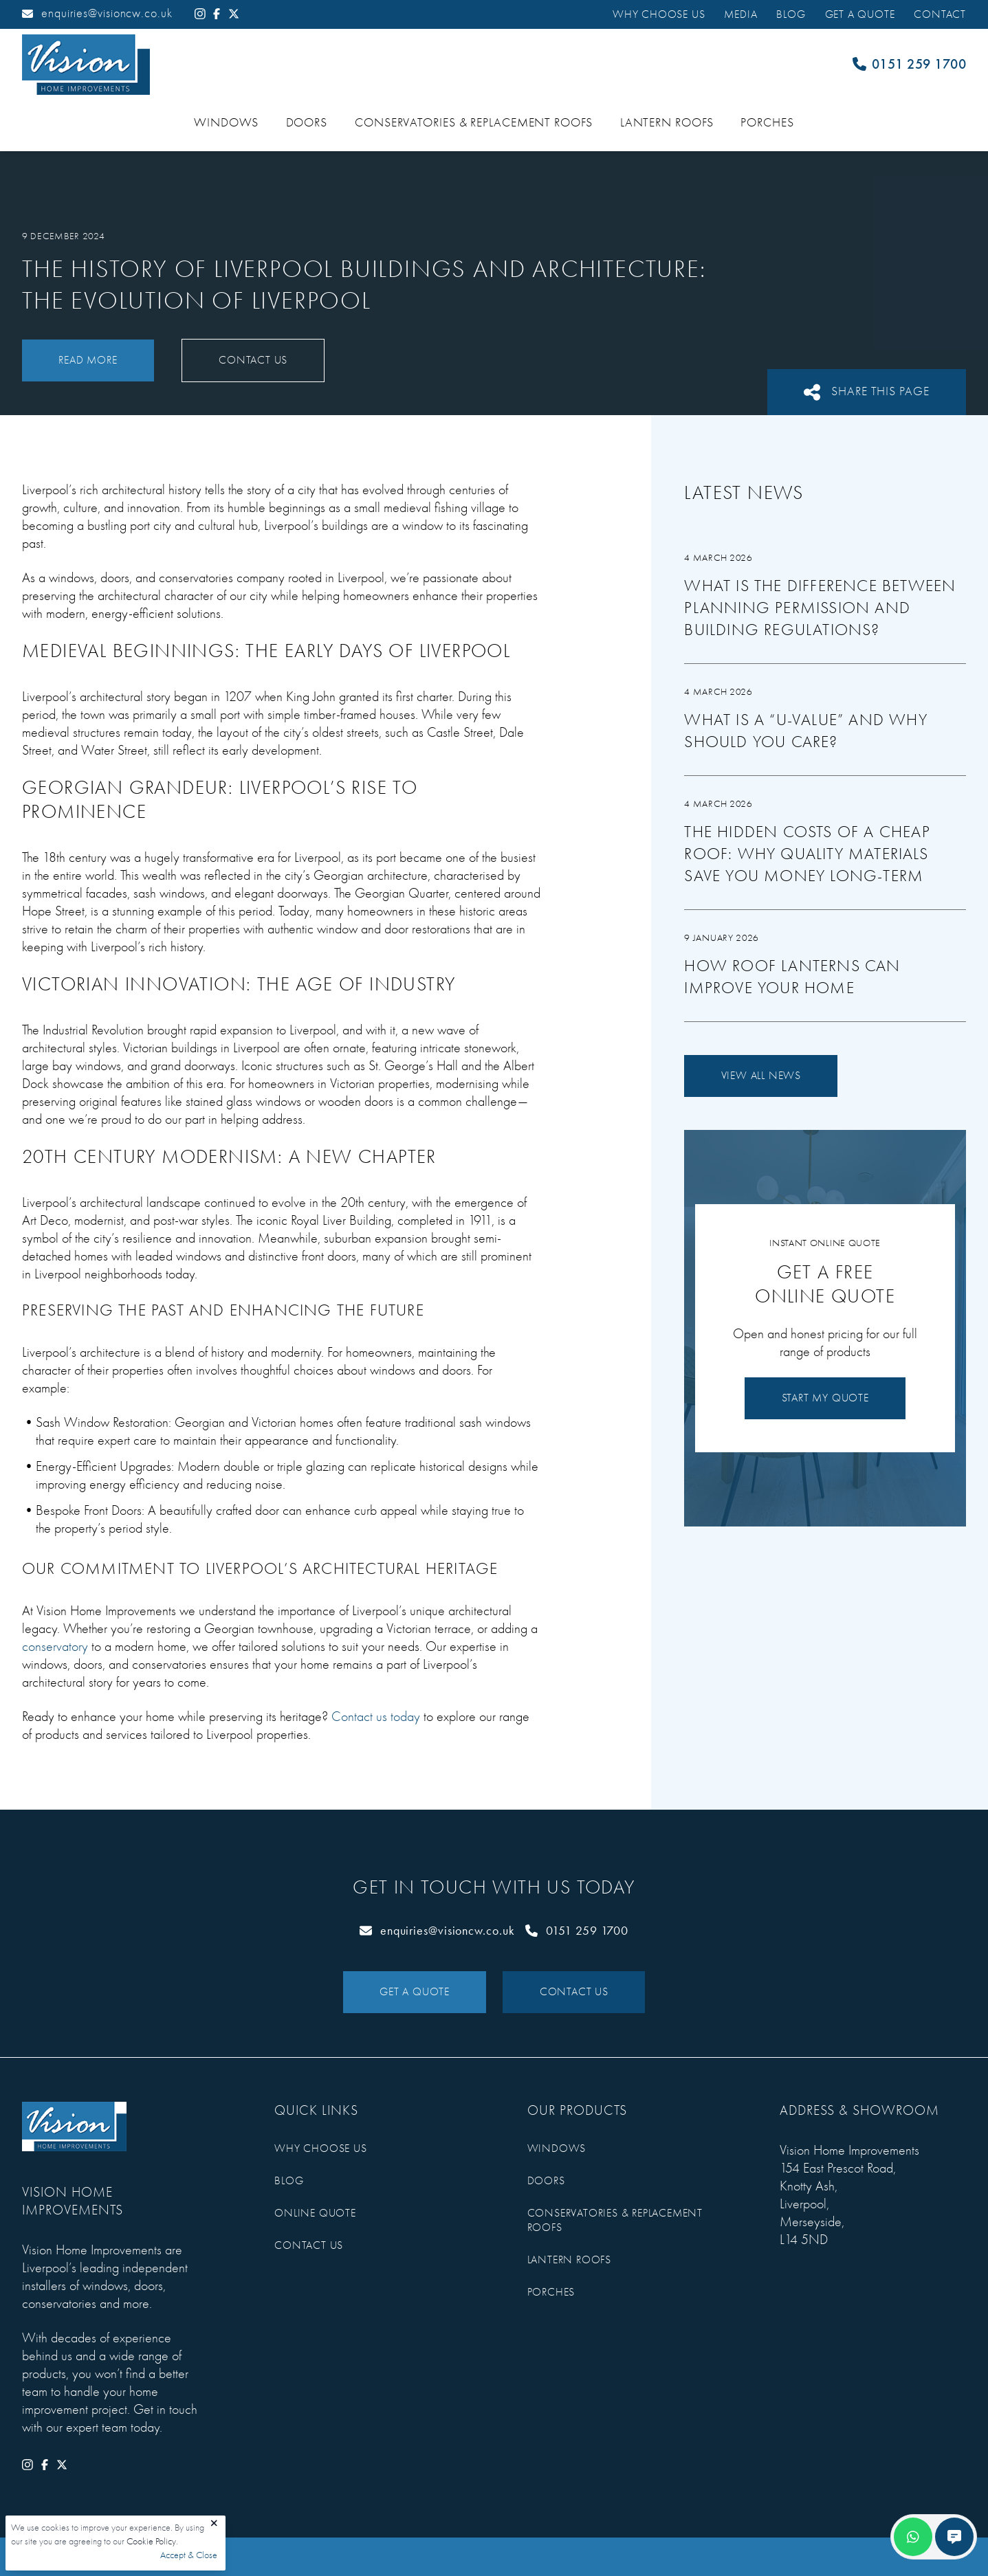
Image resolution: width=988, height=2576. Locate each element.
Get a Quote (860, 14)
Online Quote (315, 2213)
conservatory (55, 1646)
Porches (766, 122)
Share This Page (867, 392)
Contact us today (375, 1716)
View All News (761, 1075)
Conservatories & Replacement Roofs (474, 122)
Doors (307, 122)
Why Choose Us (659, 14)
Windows (226, 122)
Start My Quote (825, 1398)
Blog (790, 14)
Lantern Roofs (667, 122)
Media (740, 14)
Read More (87, 360)
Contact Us (253, 360)
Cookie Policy (151, 2541)
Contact (940, 14)
